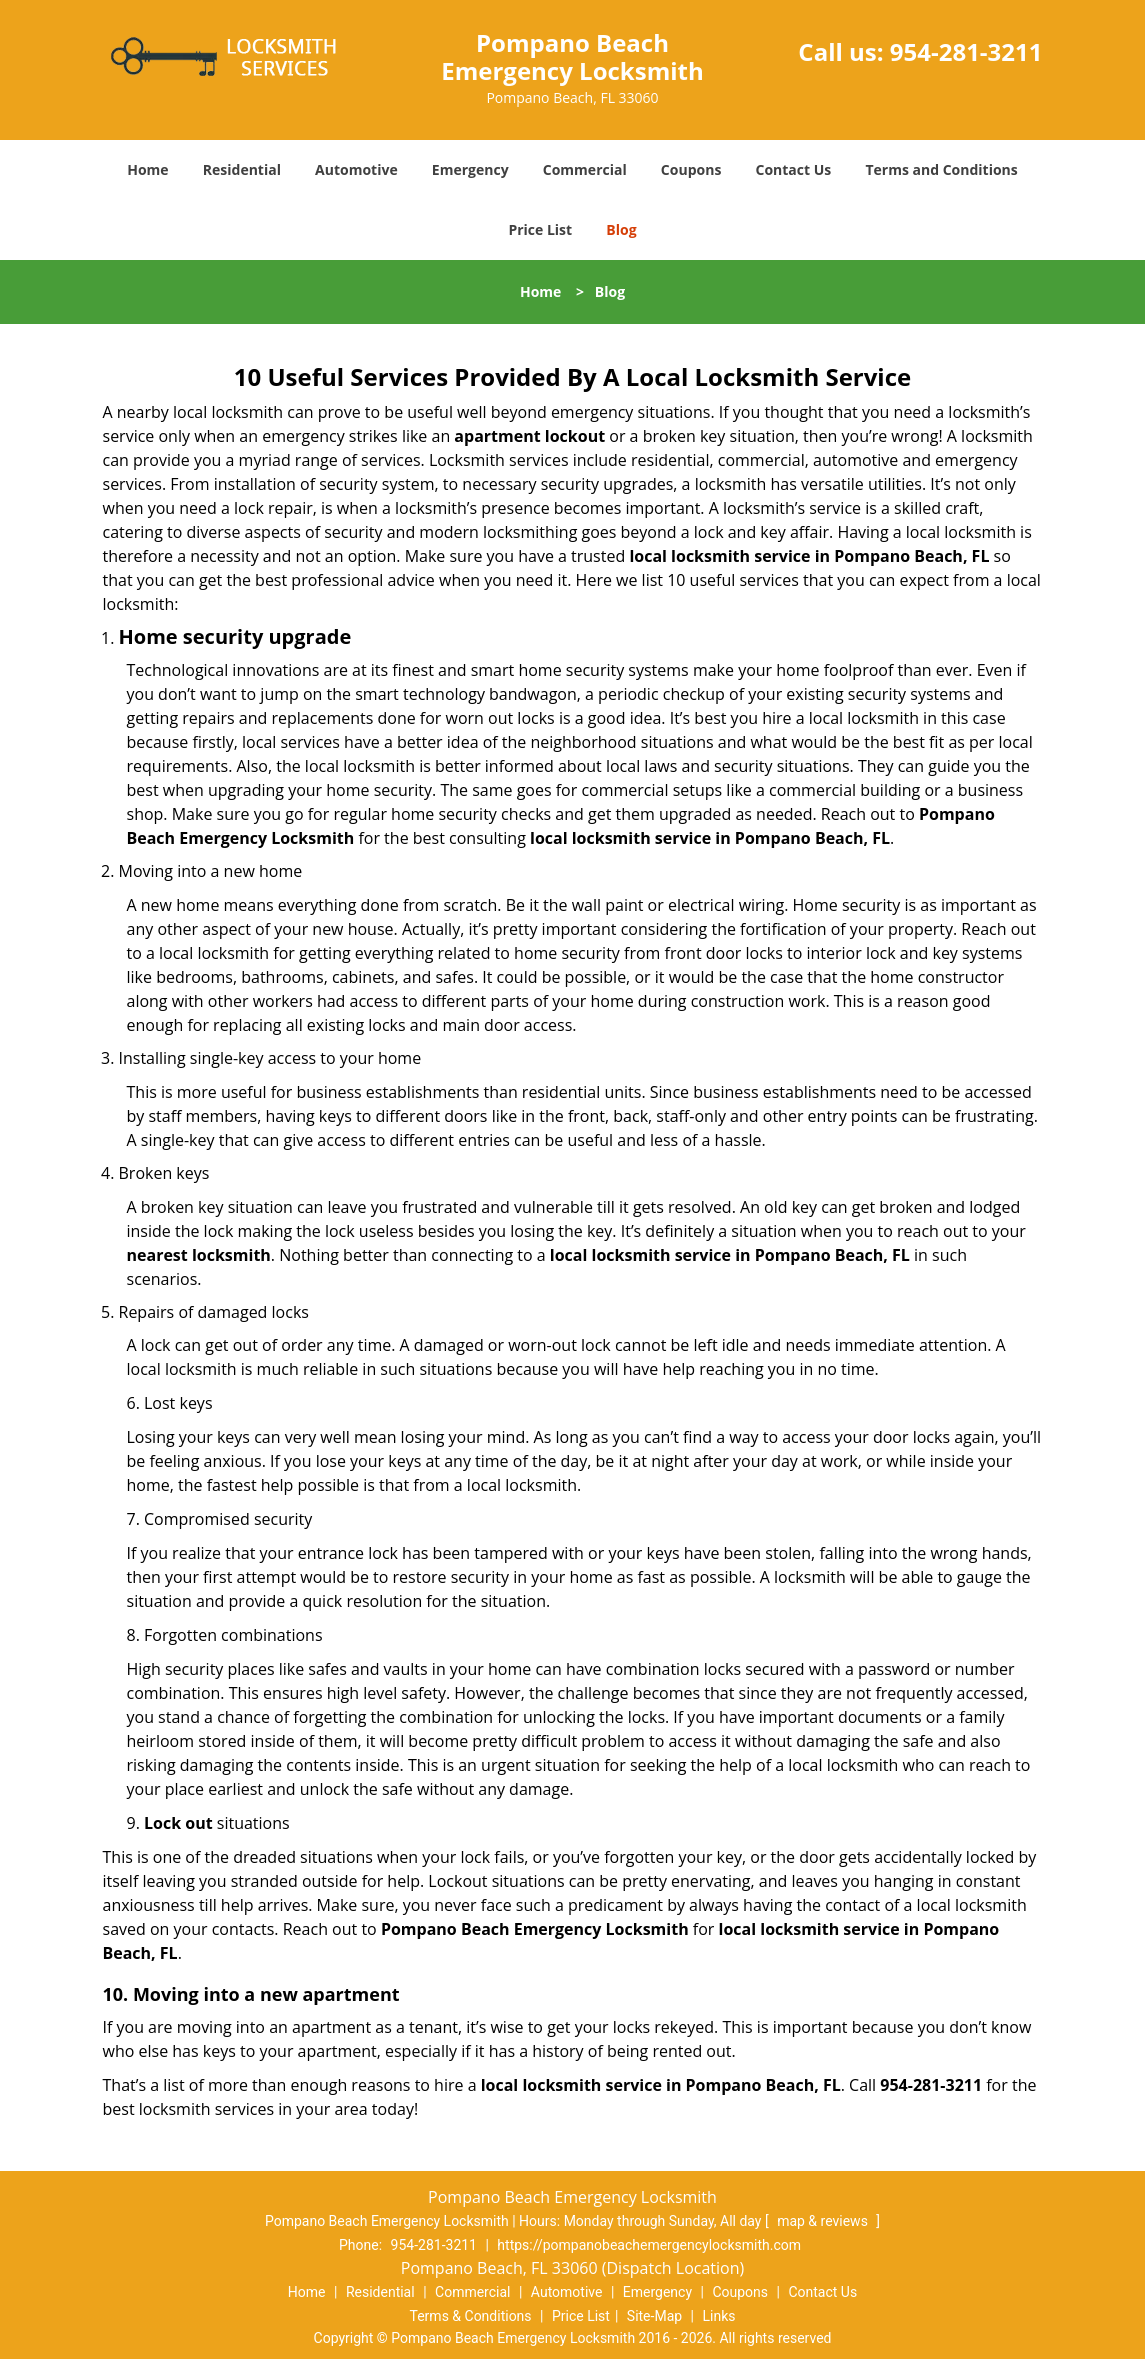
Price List (540, 229)
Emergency (470, 169)
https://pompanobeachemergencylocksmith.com (649, 2245)
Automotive (356, 169)
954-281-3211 (966, 51)
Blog (621, 229)
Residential (242, 169)
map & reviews (824, 2221)
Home (147, 169)
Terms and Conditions (941, 169)
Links (718, 2316)
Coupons (691, 169)
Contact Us (794, 169)
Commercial (585, 169)
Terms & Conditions (471, 2316)
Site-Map (654, 2316)
